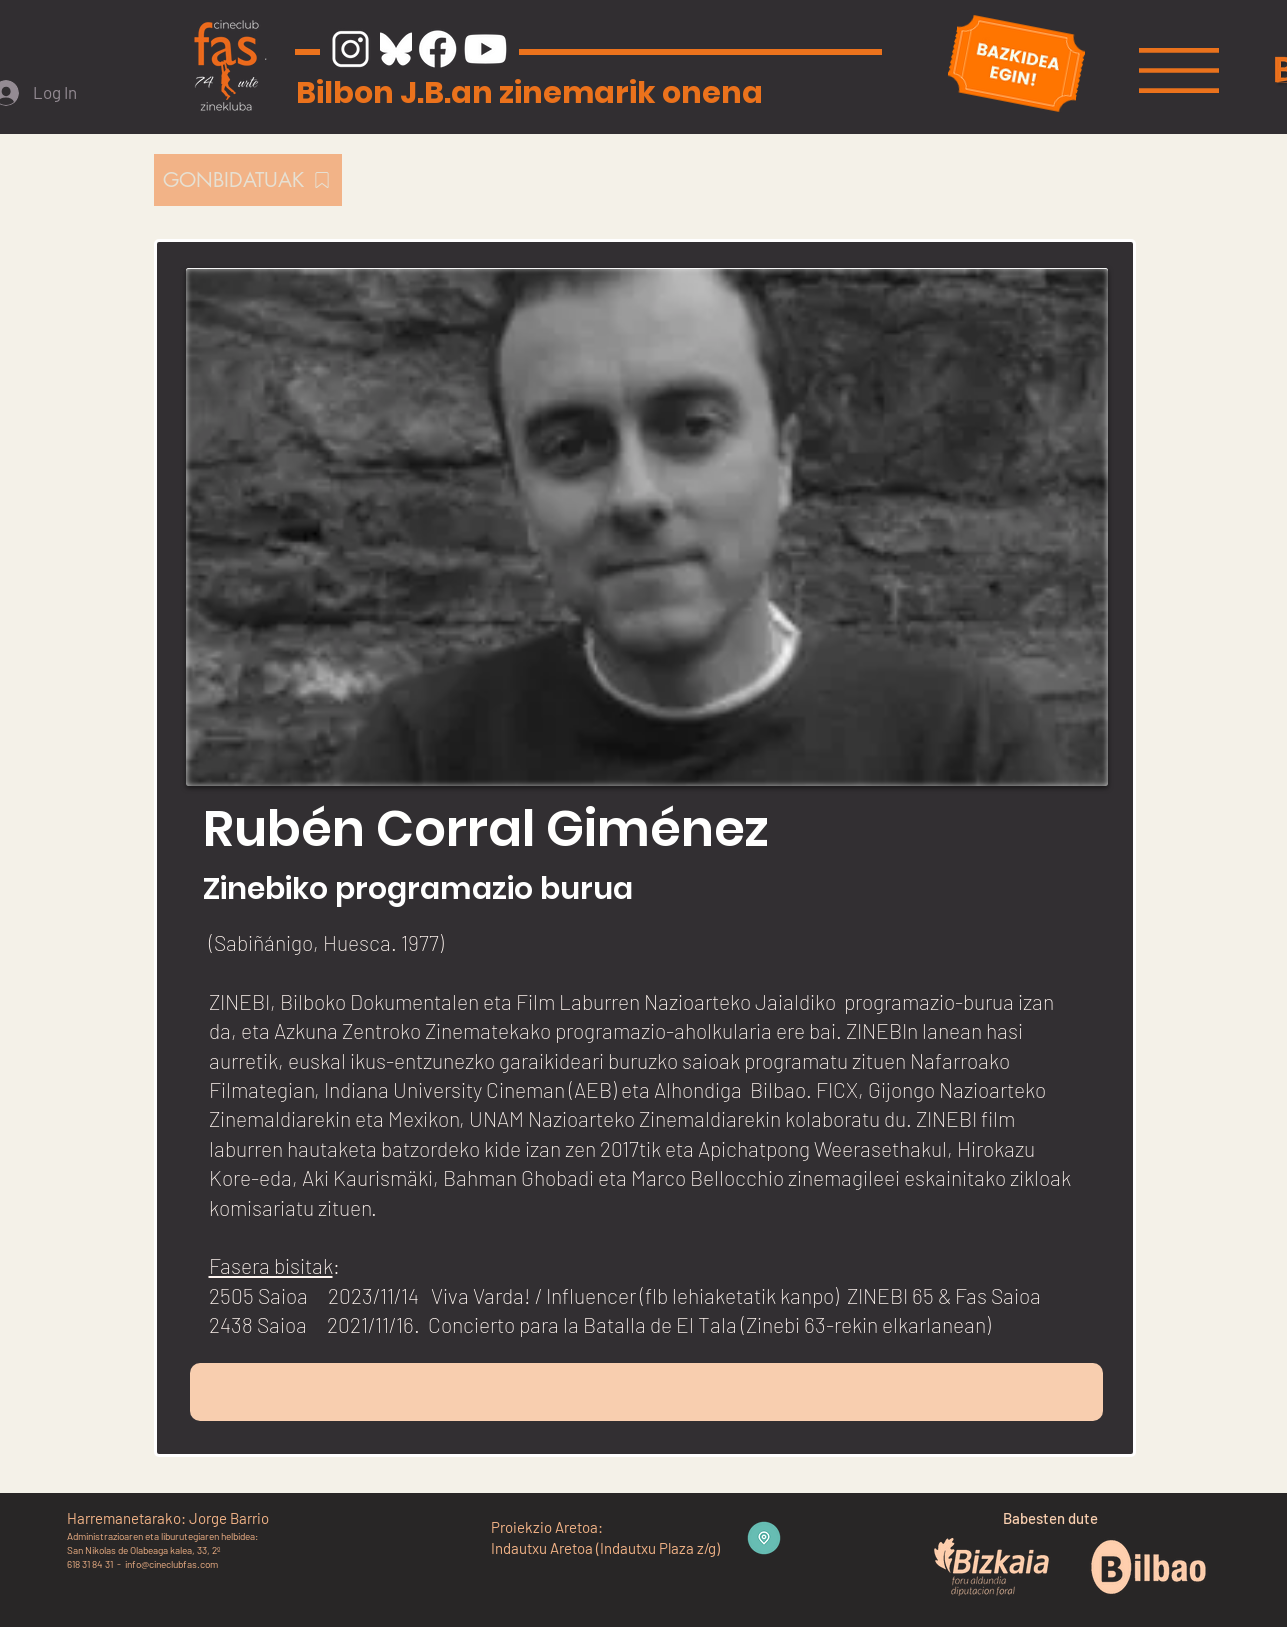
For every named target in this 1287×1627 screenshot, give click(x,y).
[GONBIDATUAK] (248, 180)
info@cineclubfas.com (171, 1564)
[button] (1179, 70)
